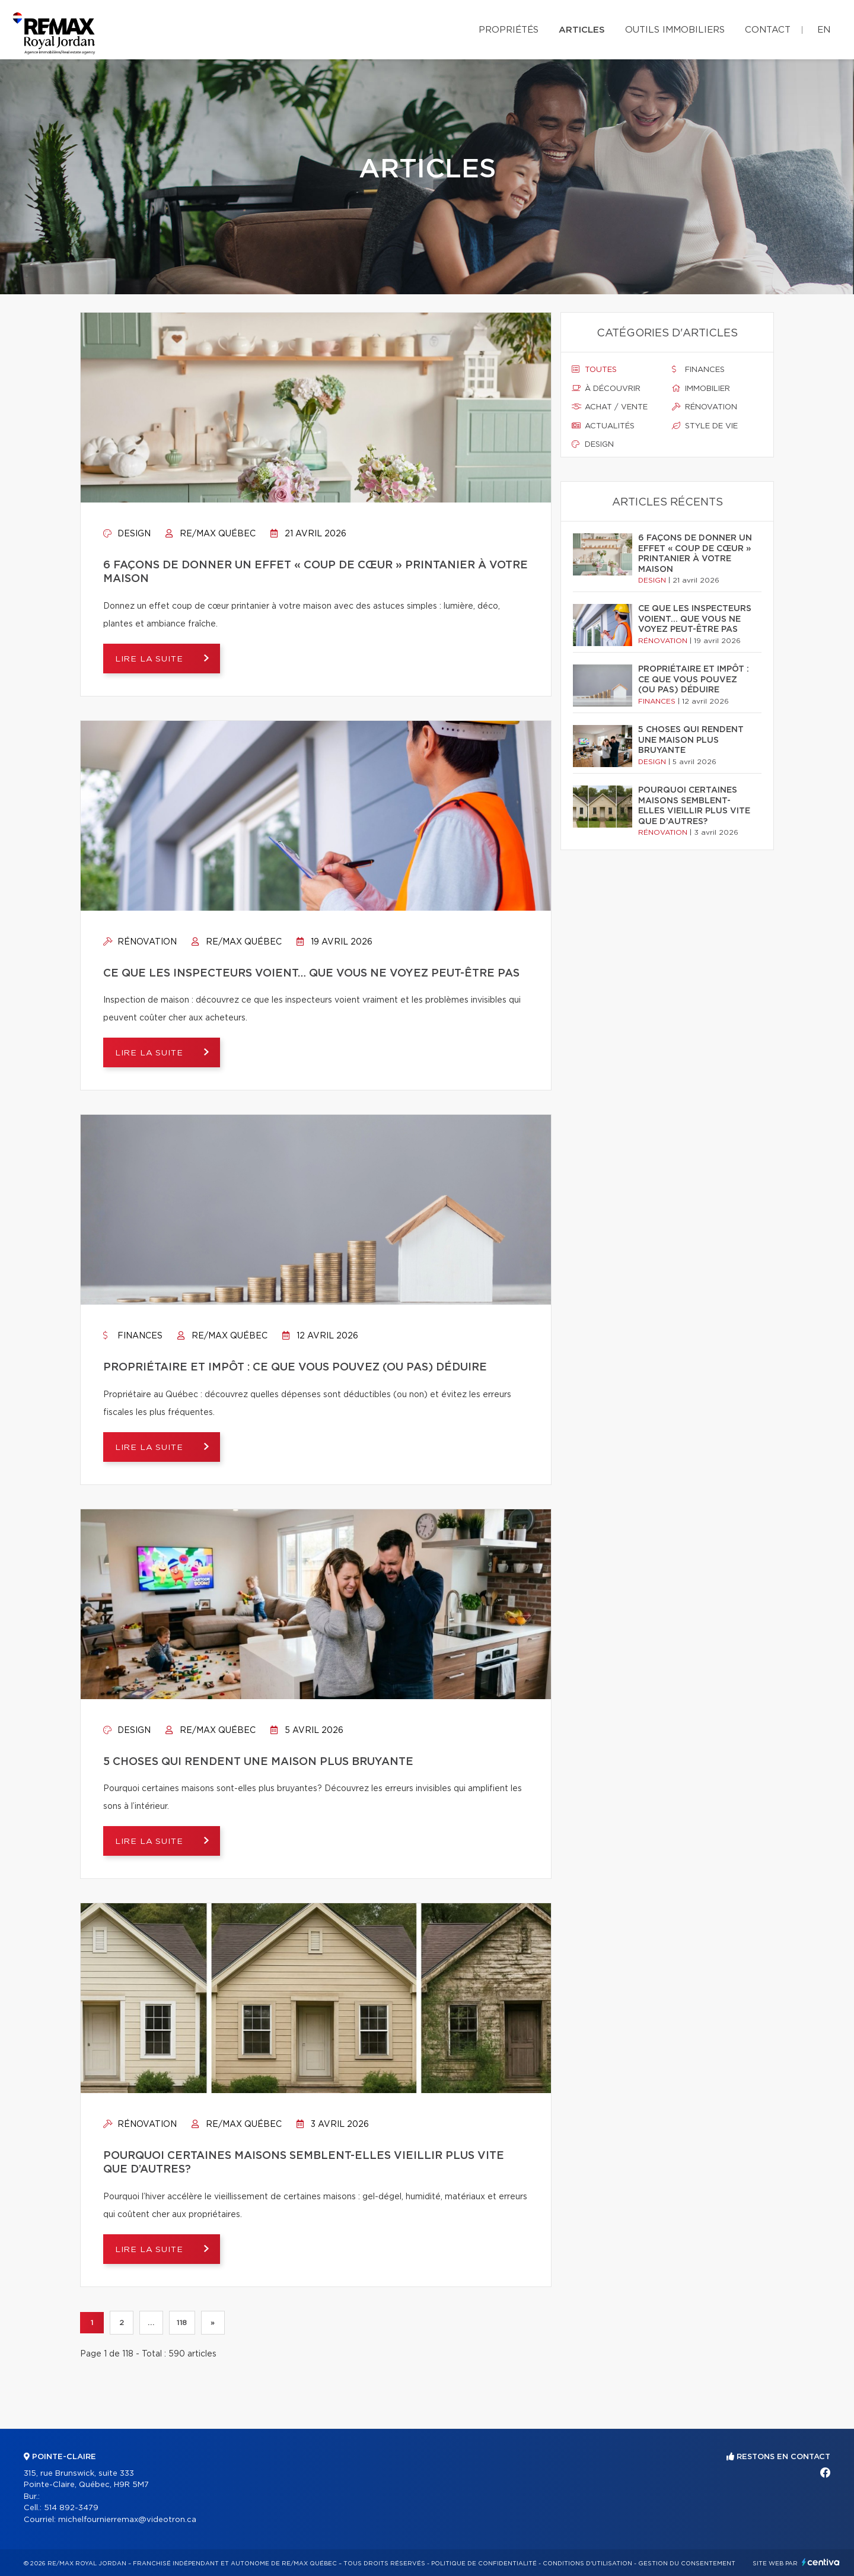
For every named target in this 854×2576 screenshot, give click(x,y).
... (151, 2322)
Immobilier (701, 388)
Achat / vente (610, 407)
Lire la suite (151, 659)
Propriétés (508, 30)
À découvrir (606, 388)
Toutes (594, 369)
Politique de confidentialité (484, 2564)
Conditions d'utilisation (587, 2564)
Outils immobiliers (675, 30)
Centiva (821, 2562)
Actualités (603, 426)
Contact (768, 30)
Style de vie (705, 426)
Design (127, 534)
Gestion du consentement (686, 2564)
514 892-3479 (71, 2508)
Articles (582, 30)
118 (182, 2322)
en (823, 30)
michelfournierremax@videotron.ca (127, 2520)
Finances (132, 1336)
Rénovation (140, 942)
